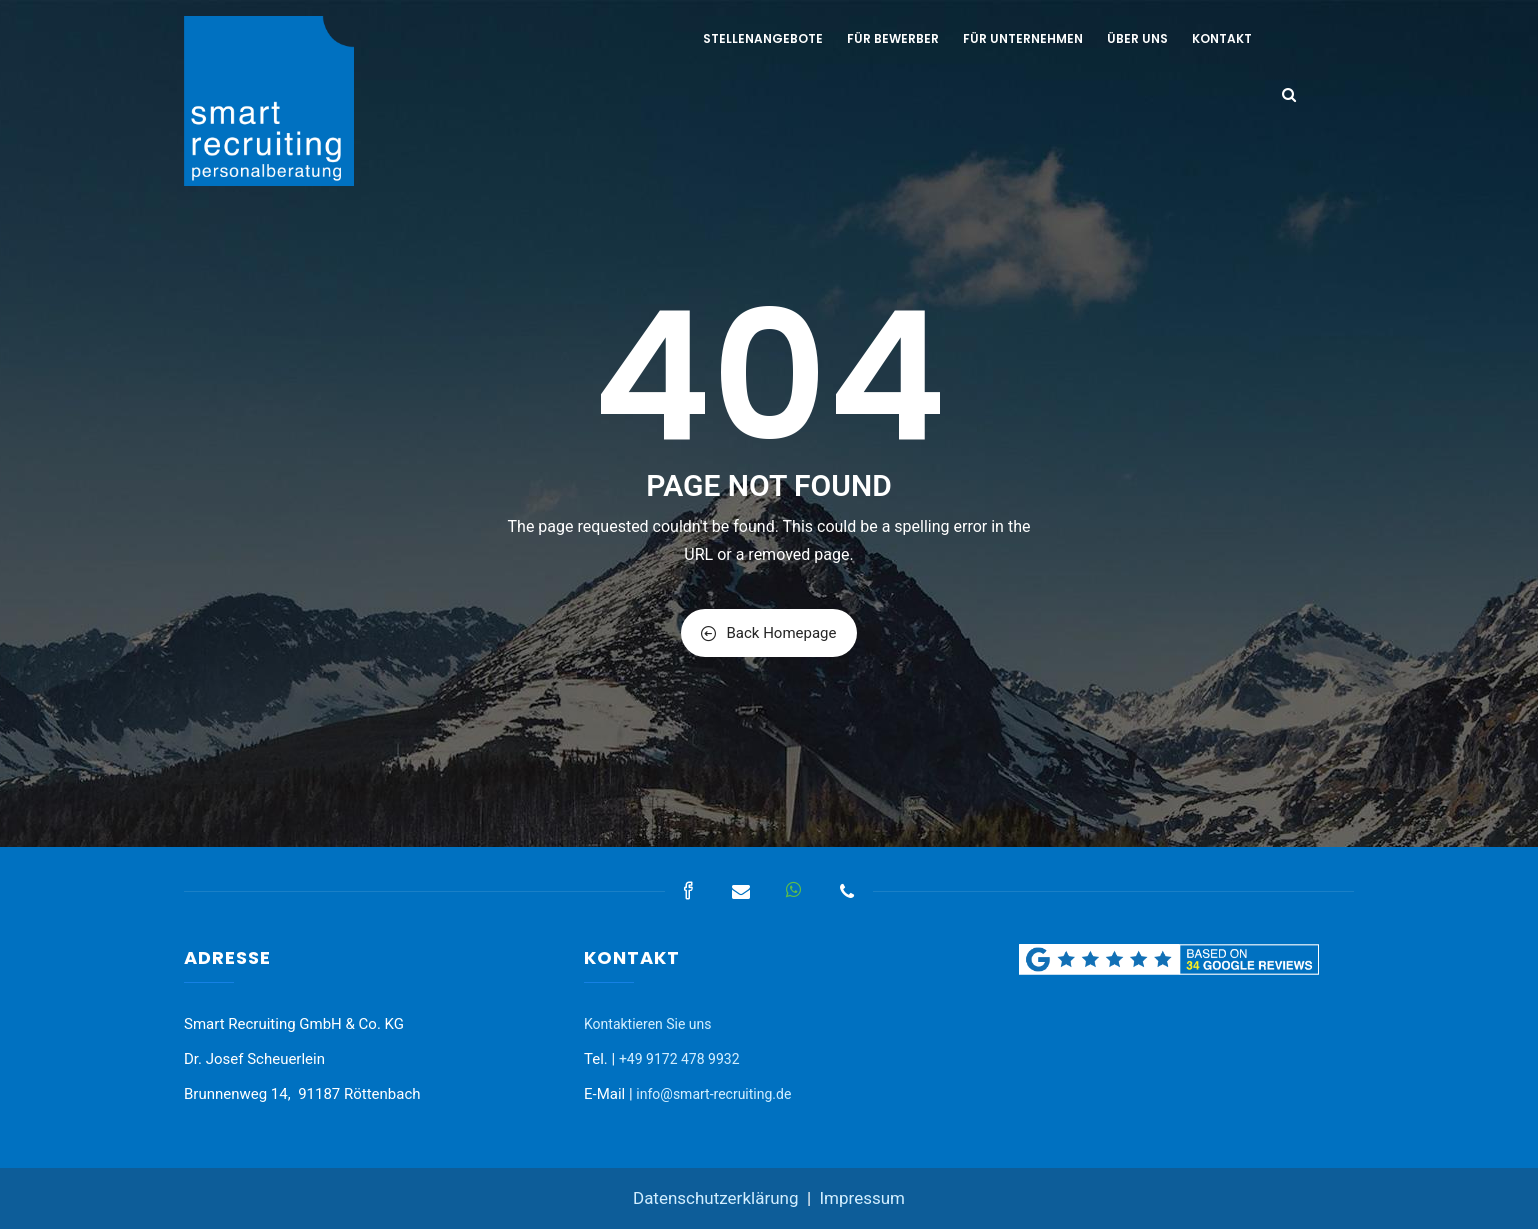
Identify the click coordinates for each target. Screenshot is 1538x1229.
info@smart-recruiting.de (713, 1094)
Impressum (862, 1198)
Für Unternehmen (1023, 38)
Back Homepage (768, 633)
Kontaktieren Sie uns (648, 1024)
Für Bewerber (893, 38)
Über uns (1137, 38)
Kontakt (1222, 38)
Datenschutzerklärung (715, 1198)
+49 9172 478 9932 (679, 1059)
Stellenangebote (763, 38)
